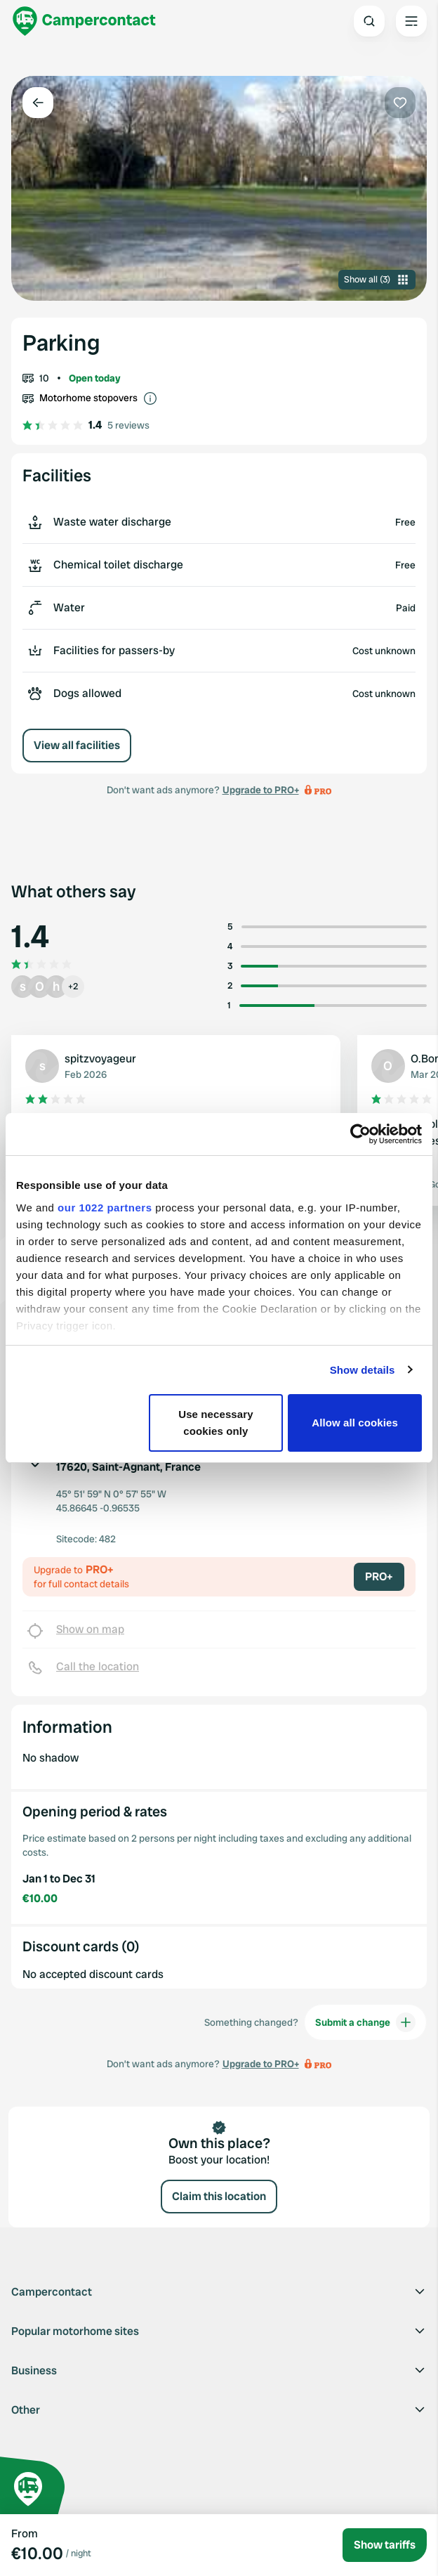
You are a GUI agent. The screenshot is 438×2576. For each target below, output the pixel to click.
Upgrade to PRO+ (261, 789)
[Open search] (369, 21)
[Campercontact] (84, 21)
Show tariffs (385, 2544)
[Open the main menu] (411, 21)
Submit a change (365, 2022)
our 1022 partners (105, 1208)
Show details (362, 1370)
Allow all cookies (355, 1423)
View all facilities (77, 745)
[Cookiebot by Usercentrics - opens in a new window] (360, 1134)
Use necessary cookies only (215, 1422)
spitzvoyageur (100, 1058)
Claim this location (219, 2196)
